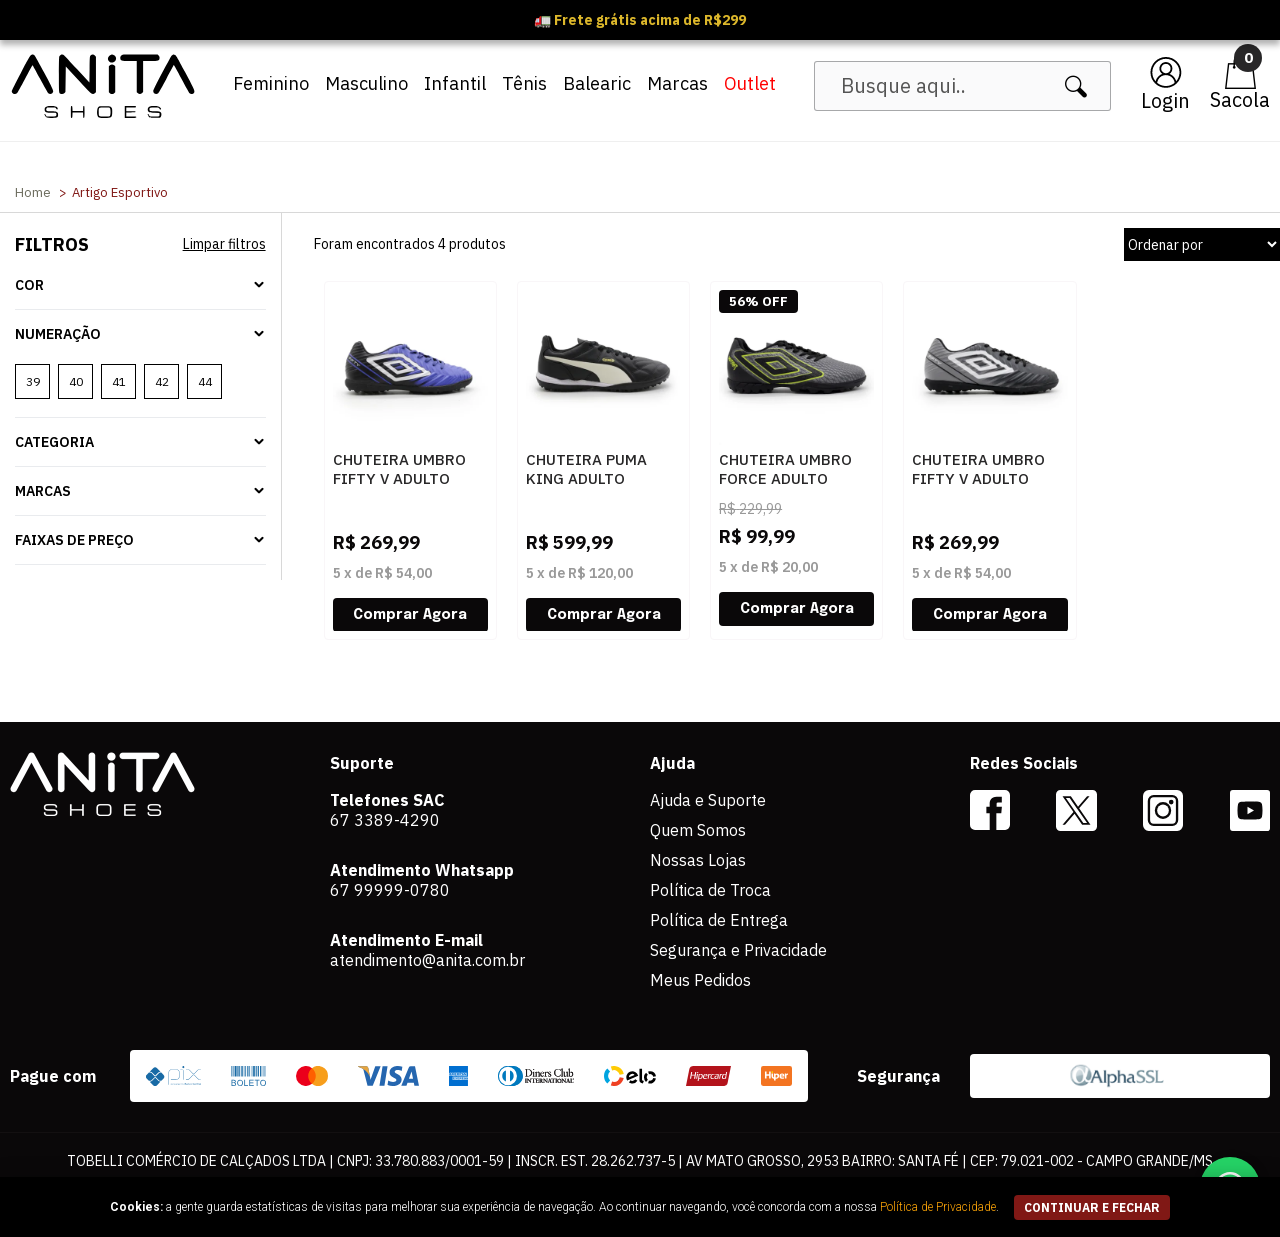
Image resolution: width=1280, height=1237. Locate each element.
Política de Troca (710, 890)
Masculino (366, 83)
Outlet (750, 83)
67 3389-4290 (385, 820)
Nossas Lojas (698, 860)
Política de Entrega (719, 920)
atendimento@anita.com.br (427, 960)
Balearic (597, 83)
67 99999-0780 (390, 890)
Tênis (524, 83)
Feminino (271, 83)
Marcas (677, 83)
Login (1165, 100)
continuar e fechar (1092, 1207)
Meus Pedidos (700, 980)
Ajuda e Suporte (708, 800)
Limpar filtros (224, 244)
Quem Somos (698, 830)
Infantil (455, 83)
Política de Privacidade (938, 1207)
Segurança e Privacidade (738, 950)
